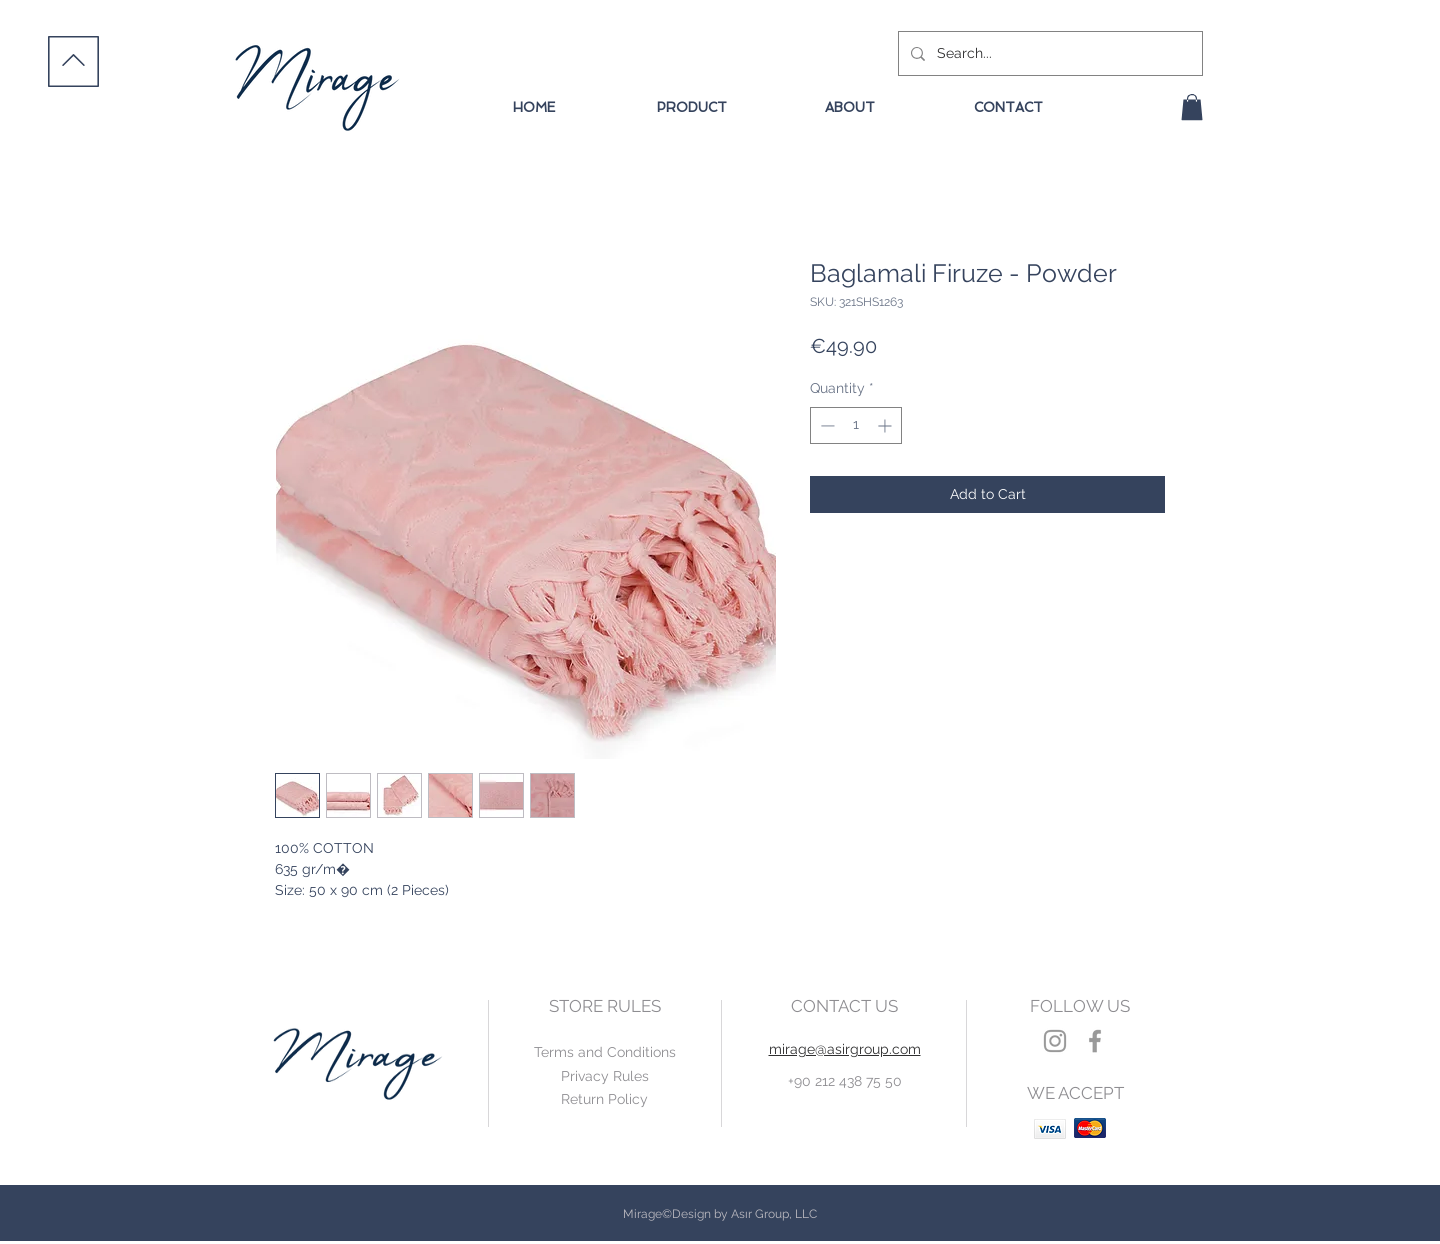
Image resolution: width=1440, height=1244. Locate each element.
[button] (1192, 107)
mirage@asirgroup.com (845, 1049)
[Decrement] (825, 425)
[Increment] (886, 425)
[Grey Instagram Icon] (1055, 1041)
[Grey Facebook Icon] (1095, 1041)
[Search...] (1048, 53)
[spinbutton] (856, 425)
